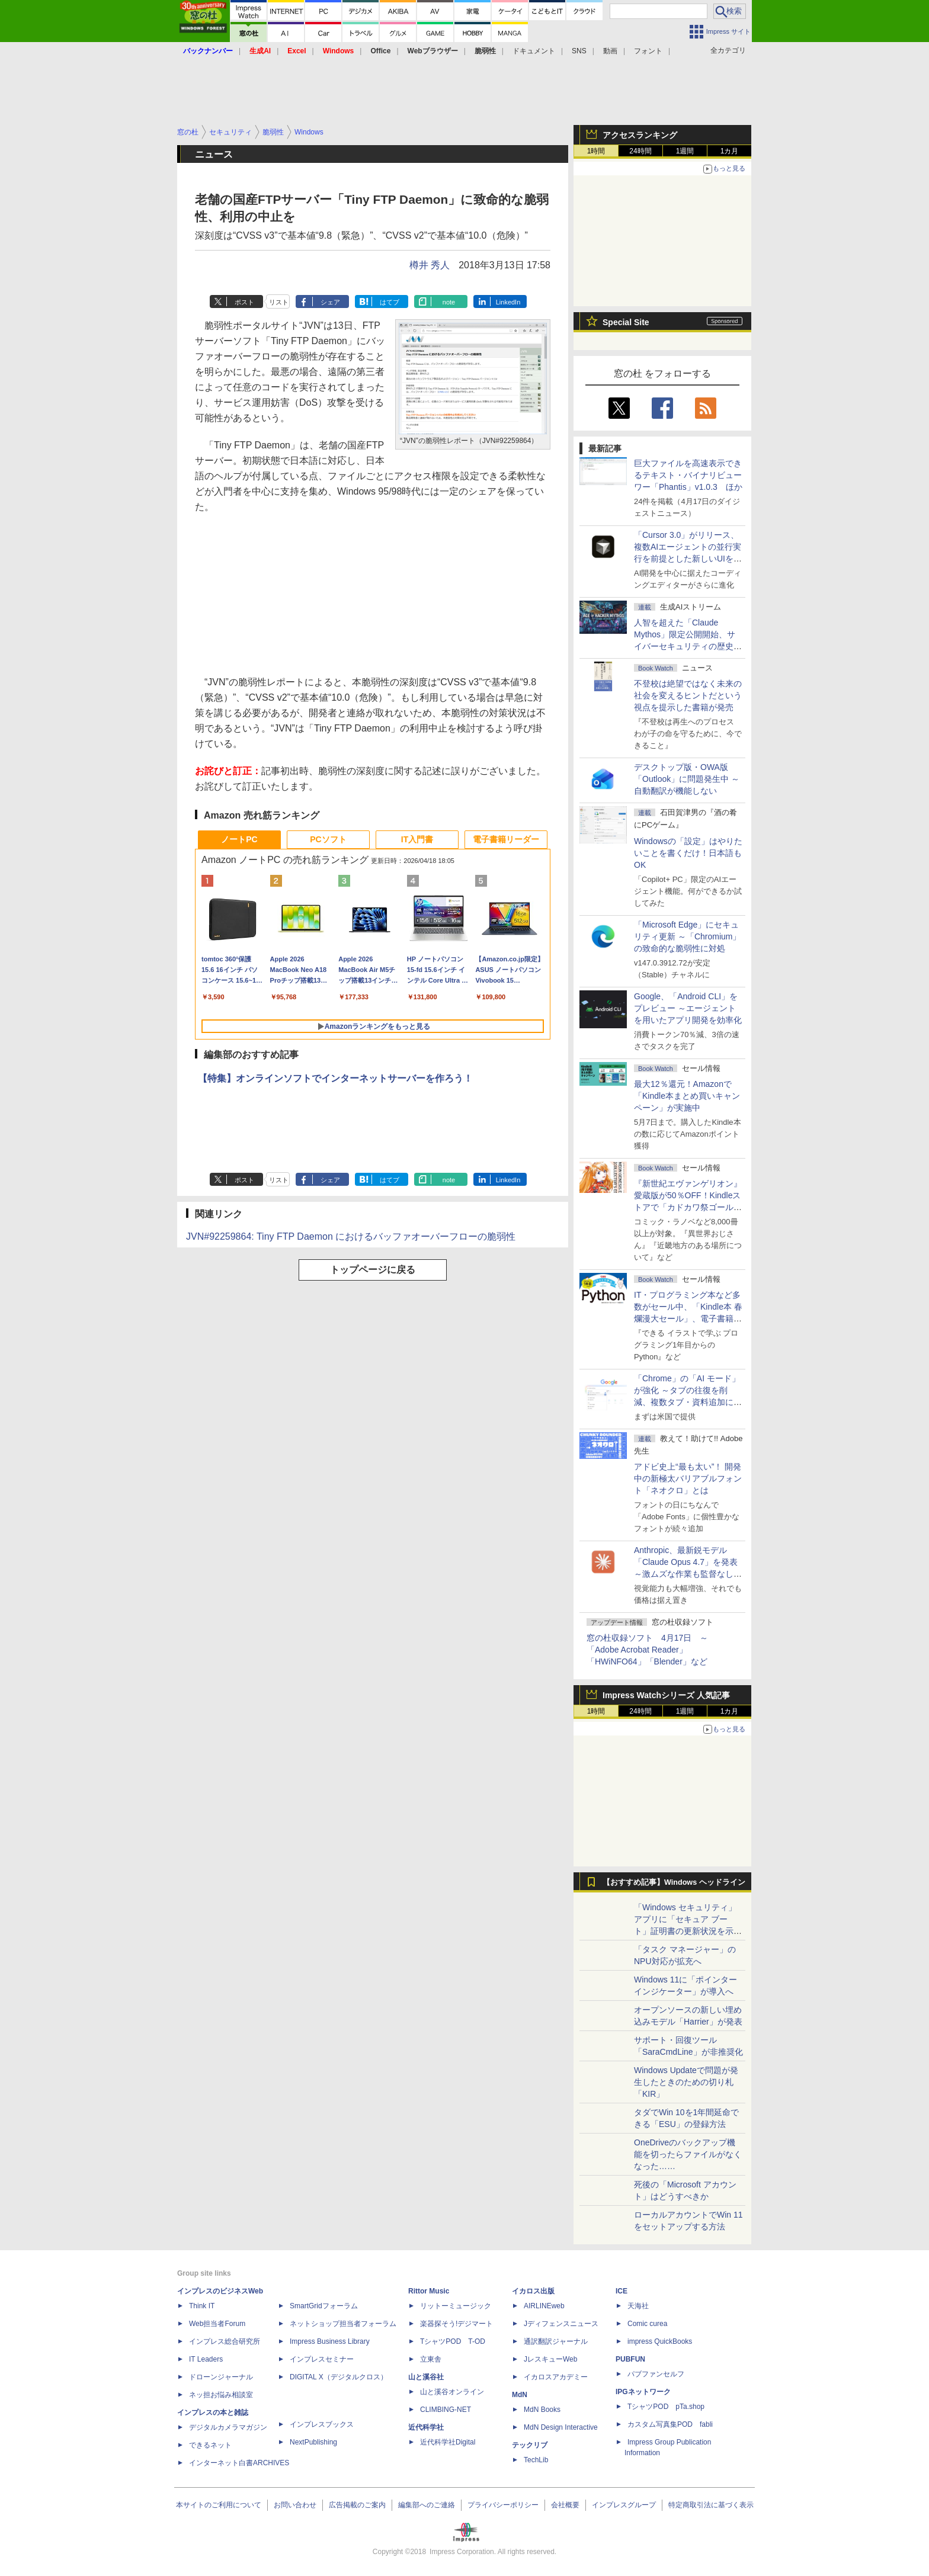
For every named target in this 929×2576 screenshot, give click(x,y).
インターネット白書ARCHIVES (239, 2463)
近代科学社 (426, 2427)
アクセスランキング (640, 135)
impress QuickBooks (659, 2341)
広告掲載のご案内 (357, 2505)
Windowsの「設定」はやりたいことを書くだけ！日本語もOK (688, 853)
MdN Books (542, 2409)
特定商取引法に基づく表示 (711, 2505)
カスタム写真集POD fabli (670, 2424)
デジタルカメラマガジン (228, 2427)
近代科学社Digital (447, 2442)
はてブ (389, 302)
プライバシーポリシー (503, 2505)
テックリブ (529, 2445)
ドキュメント (533, 51)
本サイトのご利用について (218, 2505)
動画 (610, 51)
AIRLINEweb (544, 2306)
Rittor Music (428, 2291)
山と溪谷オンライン (452, 2392)
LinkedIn (508, 302)
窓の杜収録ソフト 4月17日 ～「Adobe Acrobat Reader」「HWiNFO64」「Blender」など (647, 1649)
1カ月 (729, 151)
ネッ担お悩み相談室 (221, 2395)
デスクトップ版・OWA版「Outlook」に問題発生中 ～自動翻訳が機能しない (686, 778)
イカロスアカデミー (556, 2377)
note (449, 302)
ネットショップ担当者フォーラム (343, 2324)
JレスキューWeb (550, 2359)
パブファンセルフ (655, 2374)
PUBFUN (630, 2359)
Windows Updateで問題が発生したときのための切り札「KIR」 (686, 2082)
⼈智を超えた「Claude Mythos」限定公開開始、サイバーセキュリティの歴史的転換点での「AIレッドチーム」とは (688, 646)
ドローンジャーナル (221, 2377)
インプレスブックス (322, 2424)
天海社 (638, 2306)
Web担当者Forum (217, 2324)
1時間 (596, 151)
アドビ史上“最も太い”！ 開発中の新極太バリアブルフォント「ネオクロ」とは (688, 1478)
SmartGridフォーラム (324, 2306)
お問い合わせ (295, 2505)
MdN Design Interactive (561, 2427)
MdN (519, 2395)
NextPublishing (313, 2442)
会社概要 (565, 2505)
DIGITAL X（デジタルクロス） (338, 2377)
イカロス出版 (533, 2291)
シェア (330, 302)
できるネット (210, 2445)
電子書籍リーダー (506, 839)
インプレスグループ (624, 2505)
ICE (621, 2291)
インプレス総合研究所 (224, 2341)
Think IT (201, 2306)
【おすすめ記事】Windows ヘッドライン (674, 1882)
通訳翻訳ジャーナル (556, 2341)
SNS (579, 51)
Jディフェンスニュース (561, 2324)
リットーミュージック (455, 2306)
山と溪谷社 (426, 2377)
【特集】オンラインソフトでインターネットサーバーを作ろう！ (335, 1078)
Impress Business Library (330, 2341)
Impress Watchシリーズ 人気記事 (666, 1695)
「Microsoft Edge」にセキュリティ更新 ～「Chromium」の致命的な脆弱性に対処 (687, 936)
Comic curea (647, 2324)
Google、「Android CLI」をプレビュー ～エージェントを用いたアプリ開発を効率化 (688, 1008)
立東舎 (430, 2359)
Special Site (626, 322)
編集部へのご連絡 (426, 2505)
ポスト (244, 302)
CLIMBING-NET (445, 2409)
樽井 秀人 (429, 265)
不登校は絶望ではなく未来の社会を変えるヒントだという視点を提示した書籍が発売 (688, 695)
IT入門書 (417, 839)
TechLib (536, 2460)
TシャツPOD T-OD (452, 2341)
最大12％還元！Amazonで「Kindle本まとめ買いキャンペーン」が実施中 (687, 1095)
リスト (279, 302)
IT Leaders (206, 2359)
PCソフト (328, 839)
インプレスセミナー (322, 2359)
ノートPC (239, 839)
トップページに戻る (372, 1270)
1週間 (685, 151)
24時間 (640, 151)
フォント (648, 51)
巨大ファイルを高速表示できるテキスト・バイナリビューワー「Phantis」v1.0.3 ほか (688, 475)
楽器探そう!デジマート (456, 2324)
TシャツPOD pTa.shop (665, 2406)
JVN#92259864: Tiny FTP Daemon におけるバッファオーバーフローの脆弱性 (350, 1236)
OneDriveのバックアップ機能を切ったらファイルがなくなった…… (688, 2154)
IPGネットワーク (643, 2392)
